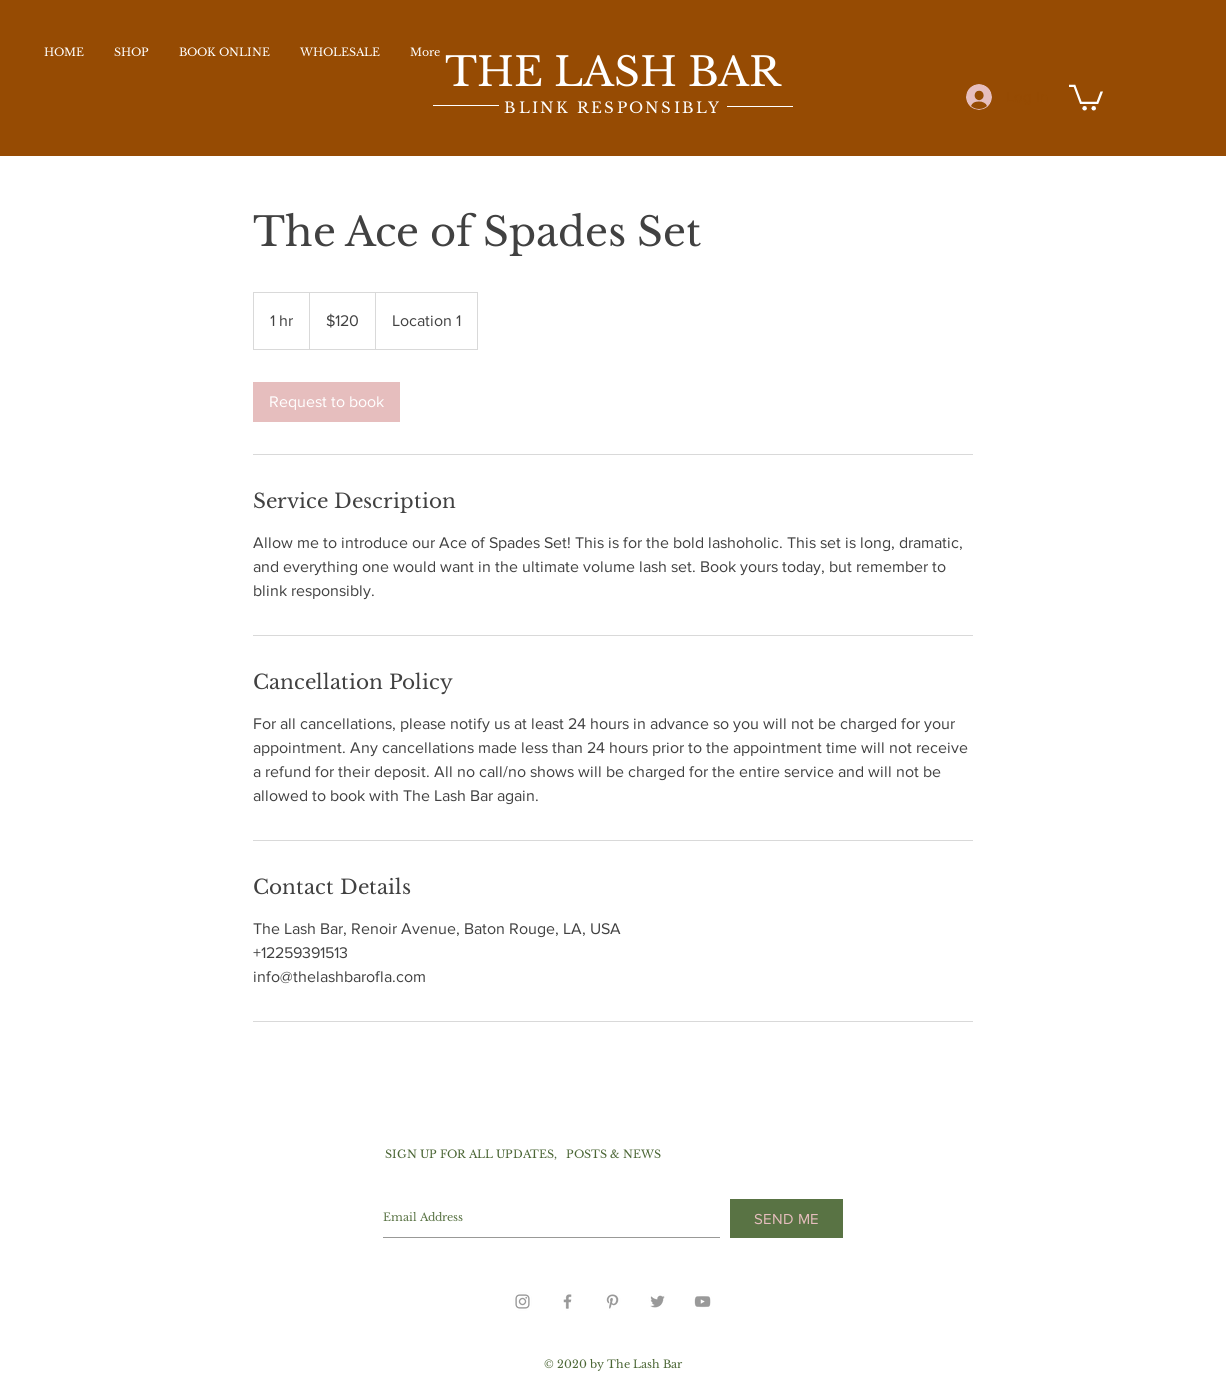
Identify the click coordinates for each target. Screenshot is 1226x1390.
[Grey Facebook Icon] (567, 1301)
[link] (326, 402)
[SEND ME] (786, 1218)
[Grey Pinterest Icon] (612, 1301)
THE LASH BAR (613, 72)
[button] (1086, 96)
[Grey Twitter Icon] (657, 1301)
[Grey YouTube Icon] (702, 1301)
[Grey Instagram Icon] (522, 1301)
